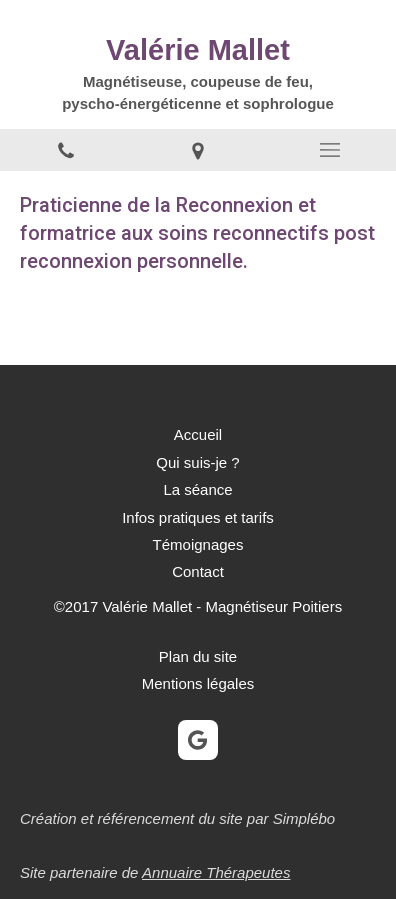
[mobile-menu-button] (330, 150)
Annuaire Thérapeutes (216, 872)
